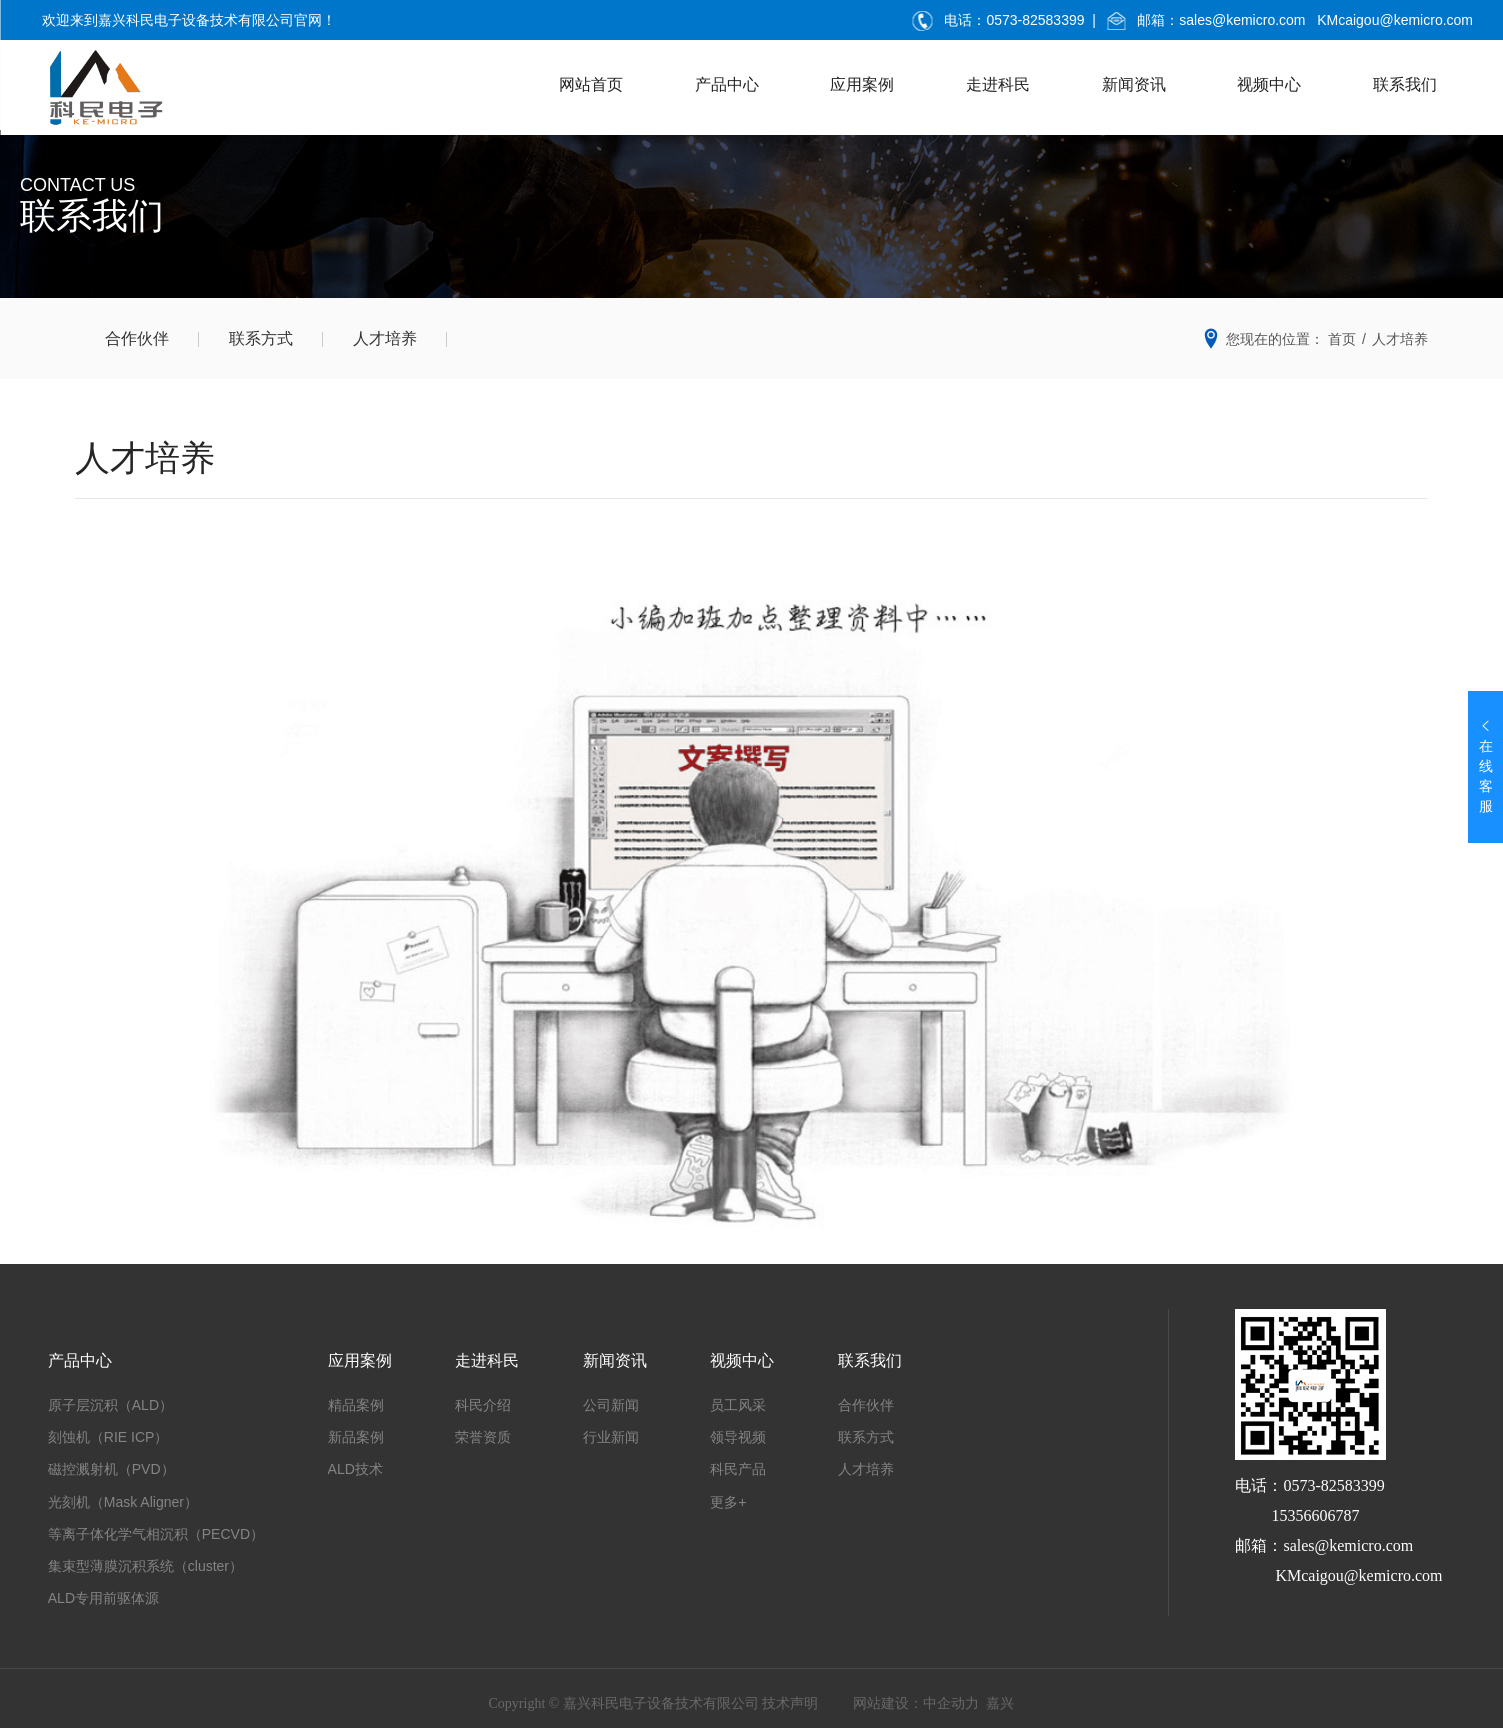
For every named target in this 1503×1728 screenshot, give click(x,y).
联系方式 (261, 338)
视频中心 (1269, 84)
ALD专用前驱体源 (103, 1598)
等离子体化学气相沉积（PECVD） (156, 1534)
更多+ (728, 1502)
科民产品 (738, 1469)
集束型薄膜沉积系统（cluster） (145, 1566)
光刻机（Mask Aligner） (123, 1502)
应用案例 (862, 84)
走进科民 (998, 84)
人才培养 (385, 338)
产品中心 (727, 84)
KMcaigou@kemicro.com (1395, 20)
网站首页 (591, 84)
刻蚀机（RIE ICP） (108, 1437)
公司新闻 (611, 1405)
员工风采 (738, 1405)
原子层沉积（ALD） (110, 1405)
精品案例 (356, 1405)
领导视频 (738, 1437)
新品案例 (356, 1437)
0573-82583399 (1035, 20)
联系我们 (1405, 84)
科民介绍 (483, 1405)
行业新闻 (611, 1437)
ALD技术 (355, 1469)
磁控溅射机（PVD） (111, 1469)
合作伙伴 (137, 338)
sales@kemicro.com (1242, 20)
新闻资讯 (1134, 84)
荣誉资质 (483, 1437)
